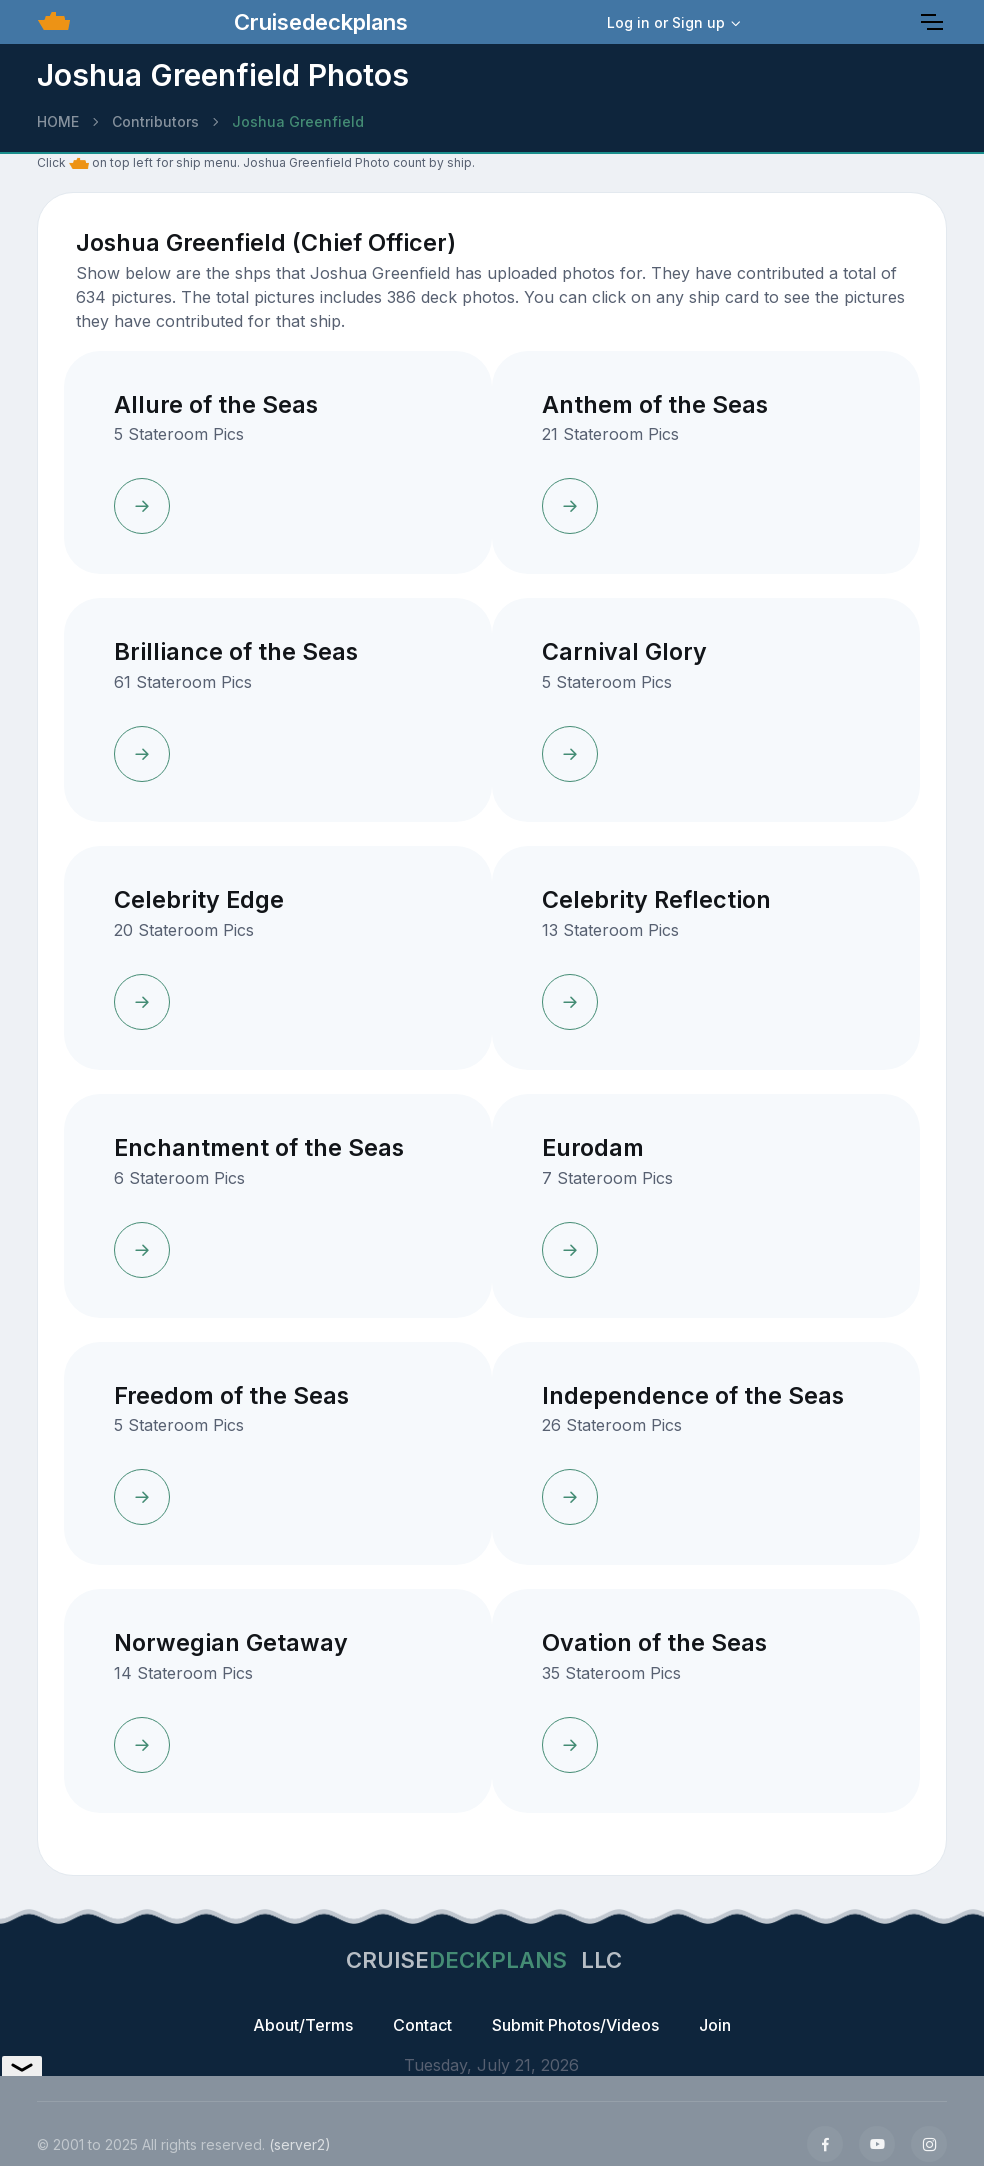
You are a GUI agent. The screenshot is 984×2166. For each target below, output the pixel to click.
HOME (58, 121)
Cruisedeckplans (318, 22)
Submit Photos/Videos (575, 2025)
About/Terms (303, 2025)
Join (715, 2025)
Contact (422, 2025)
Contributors (155, 121)
